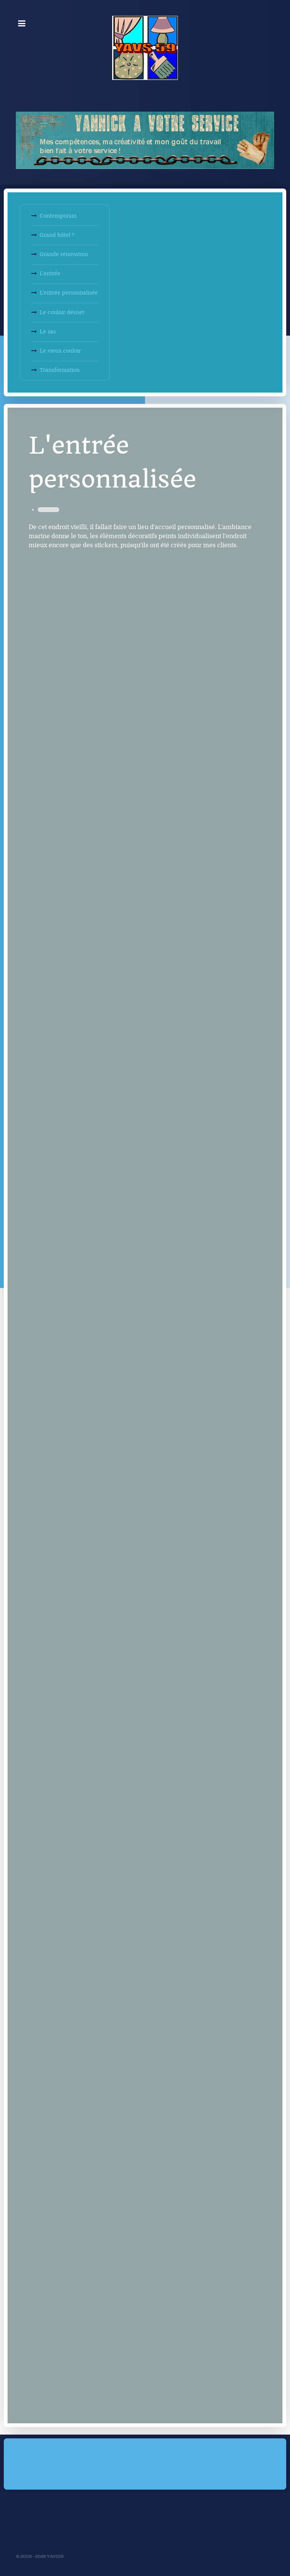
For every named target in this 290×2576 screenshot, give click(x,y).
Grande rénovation (64, 254)
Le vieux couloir (60, 351)
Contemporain (58, 216)
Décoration (48, 509)
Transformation (60, 370)
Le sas (48, 331)
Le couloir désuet (62, 312)
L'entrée (50, 273)
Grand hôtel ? (57, 235)
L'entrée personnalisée (69, 293)
